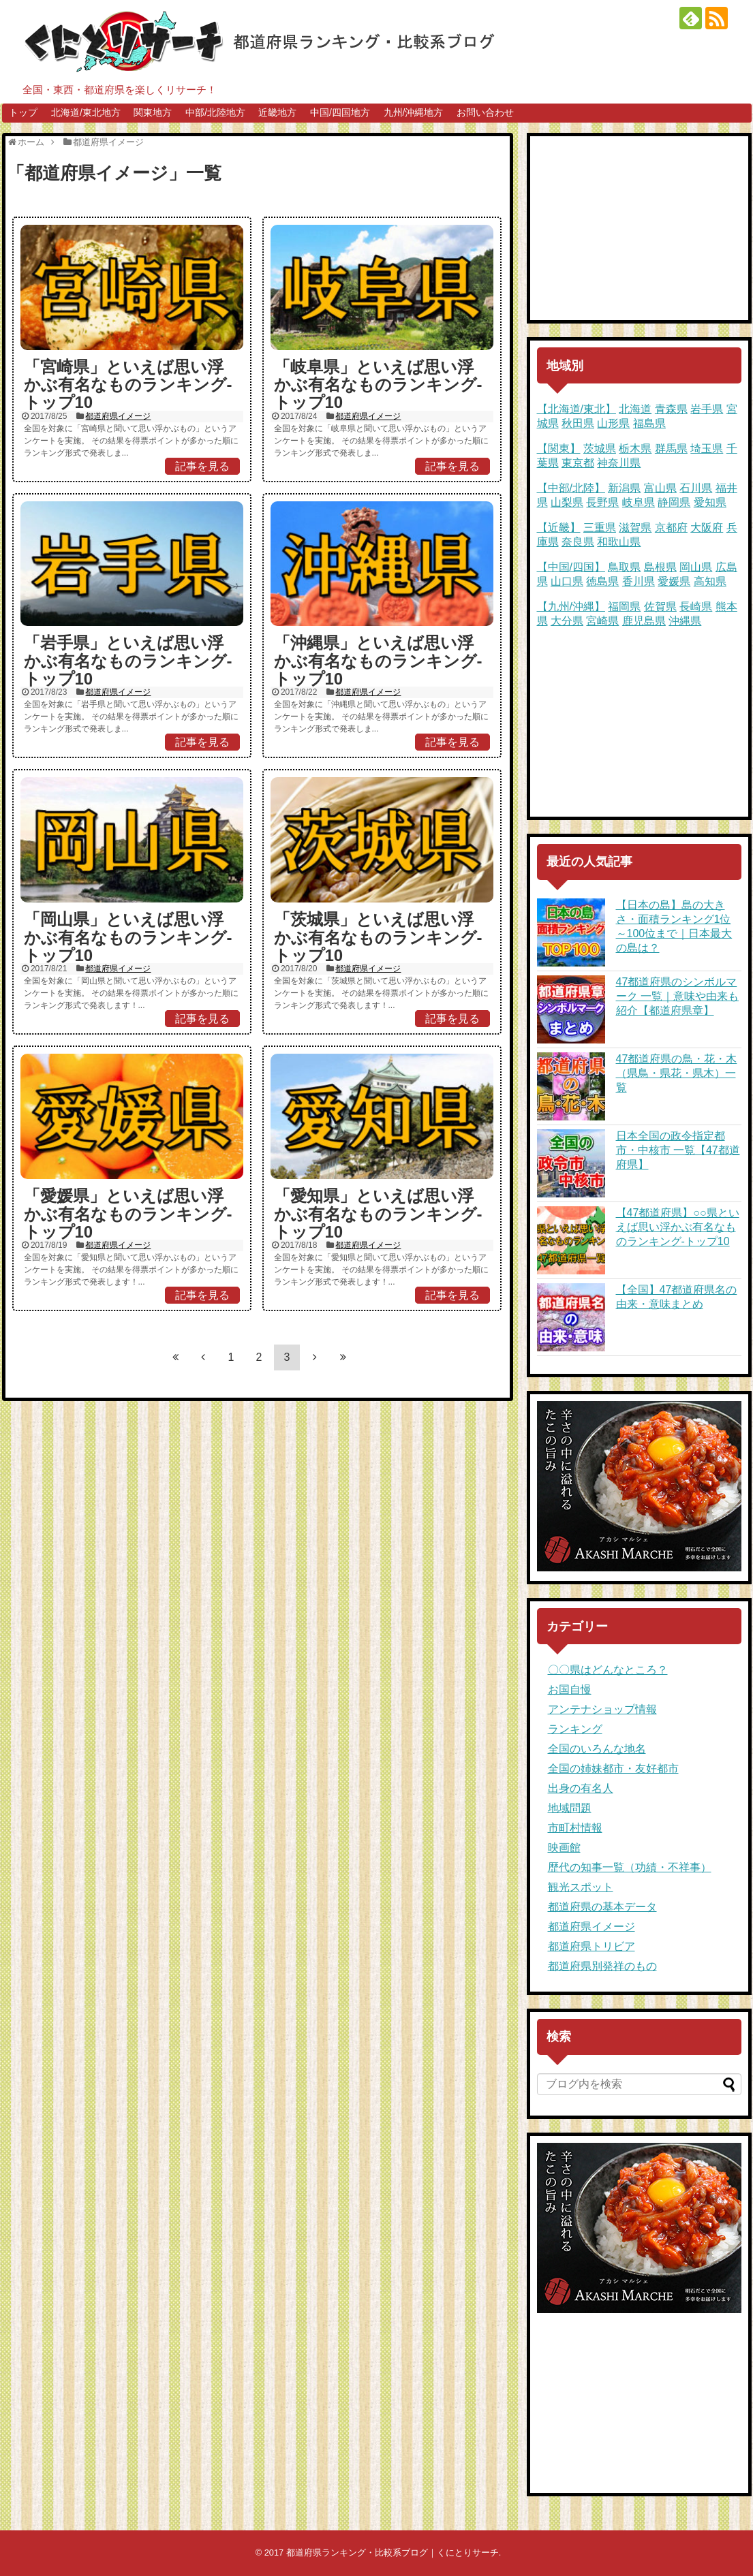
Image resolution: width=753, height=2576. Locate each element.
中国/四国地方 (340, 112)
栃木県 (635, 448)
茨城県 (599, 448)
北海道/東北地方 (86, 112)
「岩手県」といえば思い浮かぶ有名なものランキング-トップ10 (128, 660)
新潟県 (624, 488)
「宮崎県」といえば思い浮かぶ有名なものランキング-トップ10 (128, 385)
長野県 (602, 502)
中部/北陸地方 (215, 112)
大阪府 (706, 527)
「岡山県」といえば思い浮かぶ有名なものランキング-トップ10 (128, 937)
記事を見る (202, 466)
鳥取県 (624, 567)
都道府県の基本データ (602, 1907)
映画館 (564, 1847)
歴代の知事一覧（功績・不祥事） (629, 1867)
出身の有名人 (580, 1788)
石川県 (695, 488)
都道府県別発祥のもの (602, 1966)
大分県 (567, 621)
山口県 (567, 581)
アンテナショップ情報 (602, 1709)
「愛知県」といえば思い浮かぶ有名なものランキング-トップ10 (378, 1214)
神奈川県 (619, 463)
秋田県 (578, 423)
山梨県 (567, 502)
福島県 (649, 423)
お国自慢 (569, 1689)
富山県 (660, 488)
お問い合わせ (485, 112)
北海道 (635, 409)
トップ (23, 112)
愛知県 (710, 502)
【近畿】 (559, 527)
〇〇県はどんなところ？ (608, 1670)
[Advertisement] (639, 228)
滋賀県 (635, 527)
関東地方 (153, 112)
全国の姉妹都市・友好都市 (613, 1768)
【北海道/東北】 (576, 409)
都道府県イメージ (118, 416)
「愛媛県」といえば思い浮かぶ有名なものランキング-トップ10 (128, 1214)
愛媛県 (674, 581)
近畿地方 (277, 112)
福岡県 (624, 606)
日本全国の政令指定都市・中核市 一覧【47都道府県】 (678, 1150)
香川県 (638, 581)
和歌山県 (619, 542)
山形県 (613, 423)
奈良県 (578, 542)
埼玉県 (706, 448)
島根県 (660, 567)
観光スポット (580, 1887)
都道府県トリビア (591, 1946)
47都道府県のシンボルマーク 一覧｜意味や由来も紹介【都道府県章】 (677, 996)
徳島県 (602, 581)
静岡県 (674, 502)
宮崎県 (602, 621)
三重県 (599, 527)
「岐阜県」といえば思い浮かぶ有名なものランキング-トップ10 (378, 385)
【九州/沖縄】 (571, 606)
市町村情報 (575, 1828)
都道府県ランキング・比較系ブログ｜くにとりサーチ (392, 2552)
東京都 (578, 463)
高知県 (710, 581)
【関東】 (559, 448)
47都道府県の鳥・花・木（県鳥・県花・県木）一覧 (676, 1073)
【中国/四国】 (571, 567)
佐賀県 (660, 606)
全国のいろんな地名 (597, 1749)
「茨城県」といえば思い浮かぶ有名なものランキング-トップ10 (378, 937)
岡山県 (695, 567)
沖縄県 (685, 621)
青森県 (671, 409)
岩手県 (706, 409)
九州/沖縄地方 (414, 112)
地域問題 (569, 1808)
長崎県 (695, 606)
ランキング (575, 1729)
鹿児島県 (644, 621)
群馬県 (671, 448)
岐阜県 (638, 502)
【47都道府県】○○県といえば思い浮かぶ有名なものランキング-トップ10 (677, 1227)
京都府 (671, 527)
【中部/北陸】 (571, 488)
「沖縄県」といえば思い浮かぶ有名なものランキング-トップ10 (378, 660)
